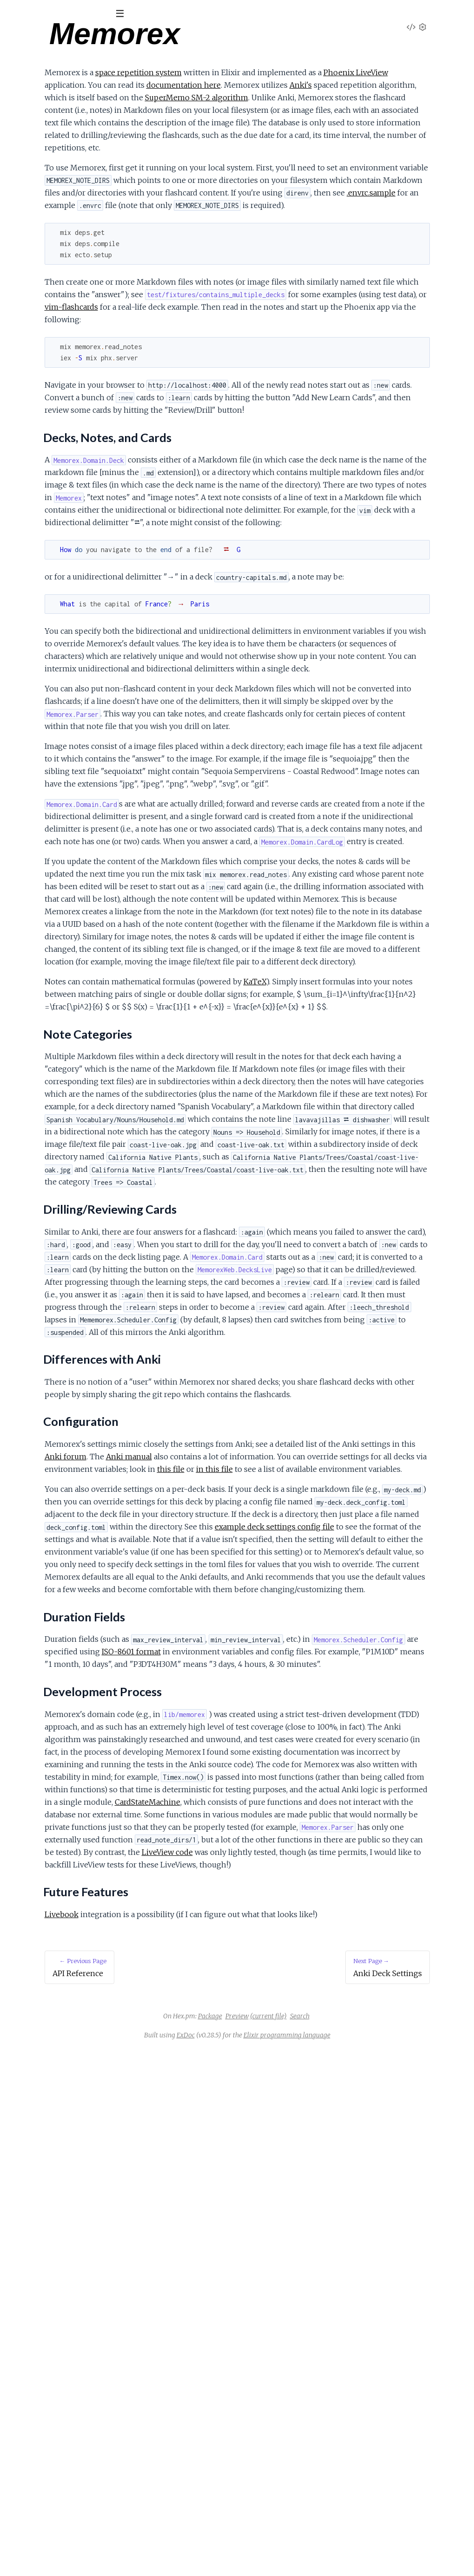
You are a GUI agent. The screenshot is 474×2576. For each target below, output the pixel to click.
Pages (20, 65)
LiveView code (391, 2366)
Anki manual (350, 1832)
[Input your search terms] (70, 13)
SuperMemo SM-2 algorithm (232, 110)
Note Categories (42, 133)
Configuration (36, 166)
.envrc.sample (191, 242)
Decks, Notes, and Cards (54, 121)
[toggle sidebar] (126, 14)
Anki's (244, 97)
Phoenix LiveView (199, 85)
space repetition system (261, 72)
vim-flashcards (203, 369)
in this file (287, 1857)
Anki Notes (24, 251)
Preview (306, 2542)
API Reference (30, 93)
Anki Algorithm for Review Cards (57, 276)
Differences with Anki (49, 155)
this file (243, 1857)
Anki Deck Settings (36, 238)
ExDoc (255, 2561)
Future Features (41, 199)
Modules (56, 65)
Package (280, 2542)
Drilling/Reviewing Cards (53, 144)
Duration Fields (39, 177)
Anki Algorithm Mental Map (49, 289)
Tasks (98, 65)
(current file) (338, 2542)
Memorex (30, 36)
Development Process (51, 188)
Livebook (184, 2441)
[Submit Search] (13, 14)
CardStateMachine (231, 2303)
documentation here (373, 85)
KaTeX (377, 1232)
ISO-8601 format (361, 2103)
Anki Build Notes (33, 264)
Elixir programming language (356, 2561)
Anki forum (287, 1832)
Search (369, 2542)
